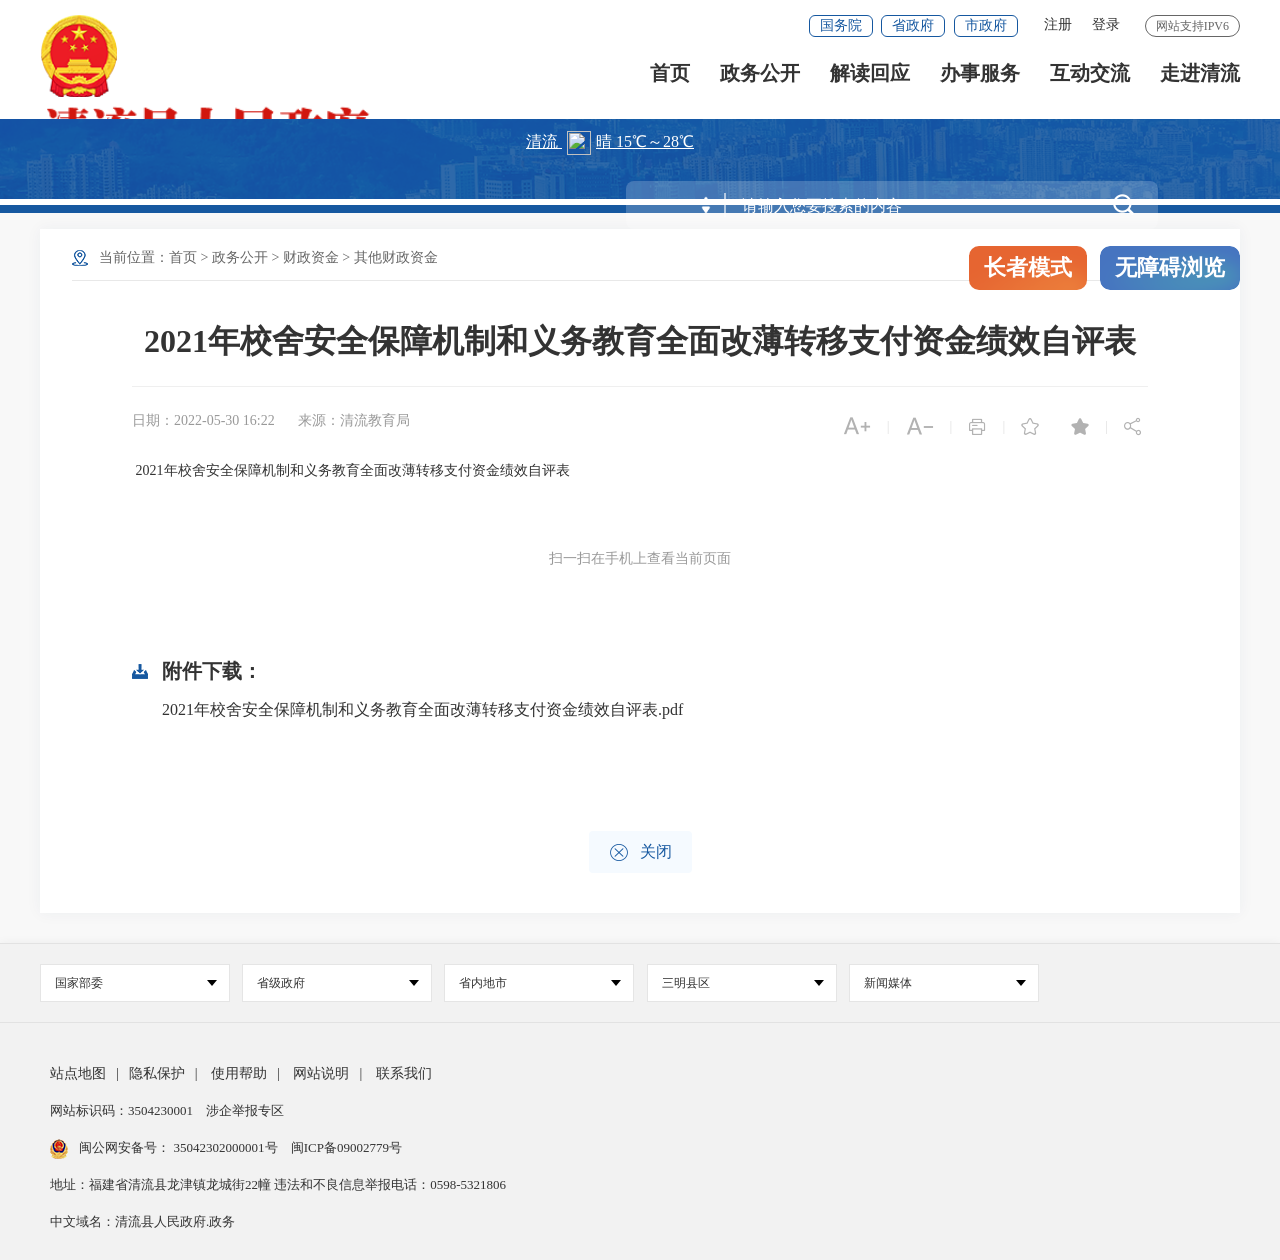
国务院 (841, 25)
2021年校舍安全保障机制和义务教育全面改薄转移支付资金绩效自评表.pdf (422, 709)
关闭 (640, 852)
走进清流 (1200, 80)
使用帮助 (239, 1073)
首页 (670, 80)
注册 (1058, 24)
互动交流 (1090, 80)
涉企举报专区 (245, 1110)
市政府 (986, 25)
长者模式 (1028, 267)
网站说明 (321, 1073)
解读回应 (870, 80)
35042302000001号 (225, 1147)
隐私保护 (157, 1073)
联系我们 (404, 1073)
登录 (1106, 24)
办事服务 (980, 80)
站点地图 (78, 1073)
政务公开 (760, 80)
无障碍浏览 (1170, 267)
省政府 (913, 25)
